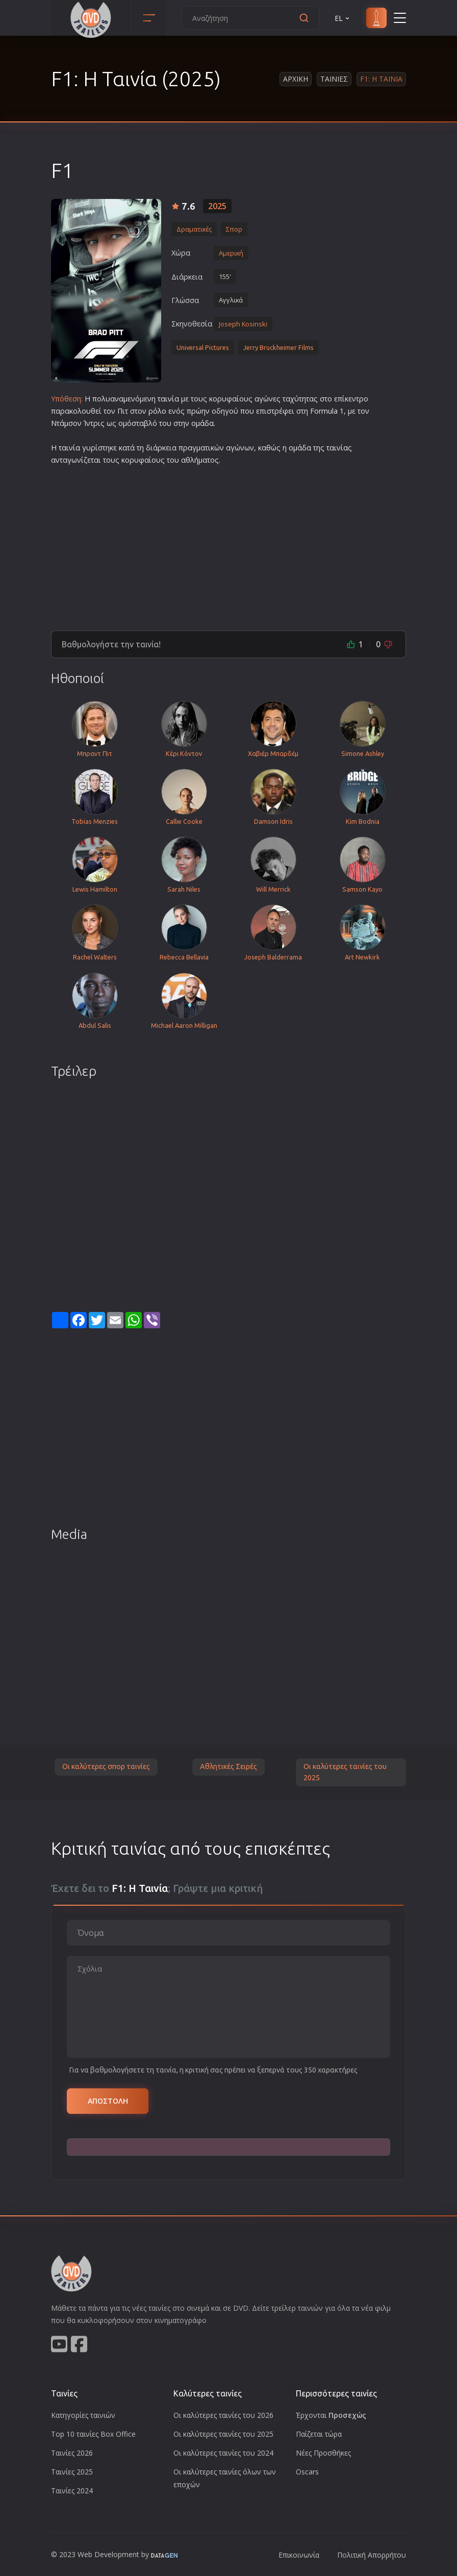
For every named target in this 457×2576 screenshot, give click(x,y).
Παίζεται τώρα (319, 2434)
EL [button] (343, 18)
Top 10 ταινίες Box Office (93, 2434)
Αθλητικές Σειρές (228, 1766)
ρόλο (157, 411)
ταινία (168, 398)
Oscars (307, 2472)
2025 (217, 206)
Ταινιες (334, 79)
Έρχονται (331, 2415)
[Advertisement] (228, 543)
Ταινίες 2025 (72, 2472)
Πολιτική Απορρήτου (371, 2555)
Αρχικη (295, 79)
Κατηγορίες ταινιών (83, 2415)
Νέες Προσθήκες (323, 2453)
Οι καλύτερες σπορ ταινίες (106, 1766)
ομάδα (202, 423)
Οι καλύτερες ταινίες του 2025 (345, 1772)
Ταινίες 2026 (72, 2453)
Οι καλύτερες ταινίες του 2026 (223, 2415)
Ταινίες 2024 (72, 2490)
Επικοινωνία (298, 2555)
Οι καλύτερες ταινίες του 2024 (223, 2453)
